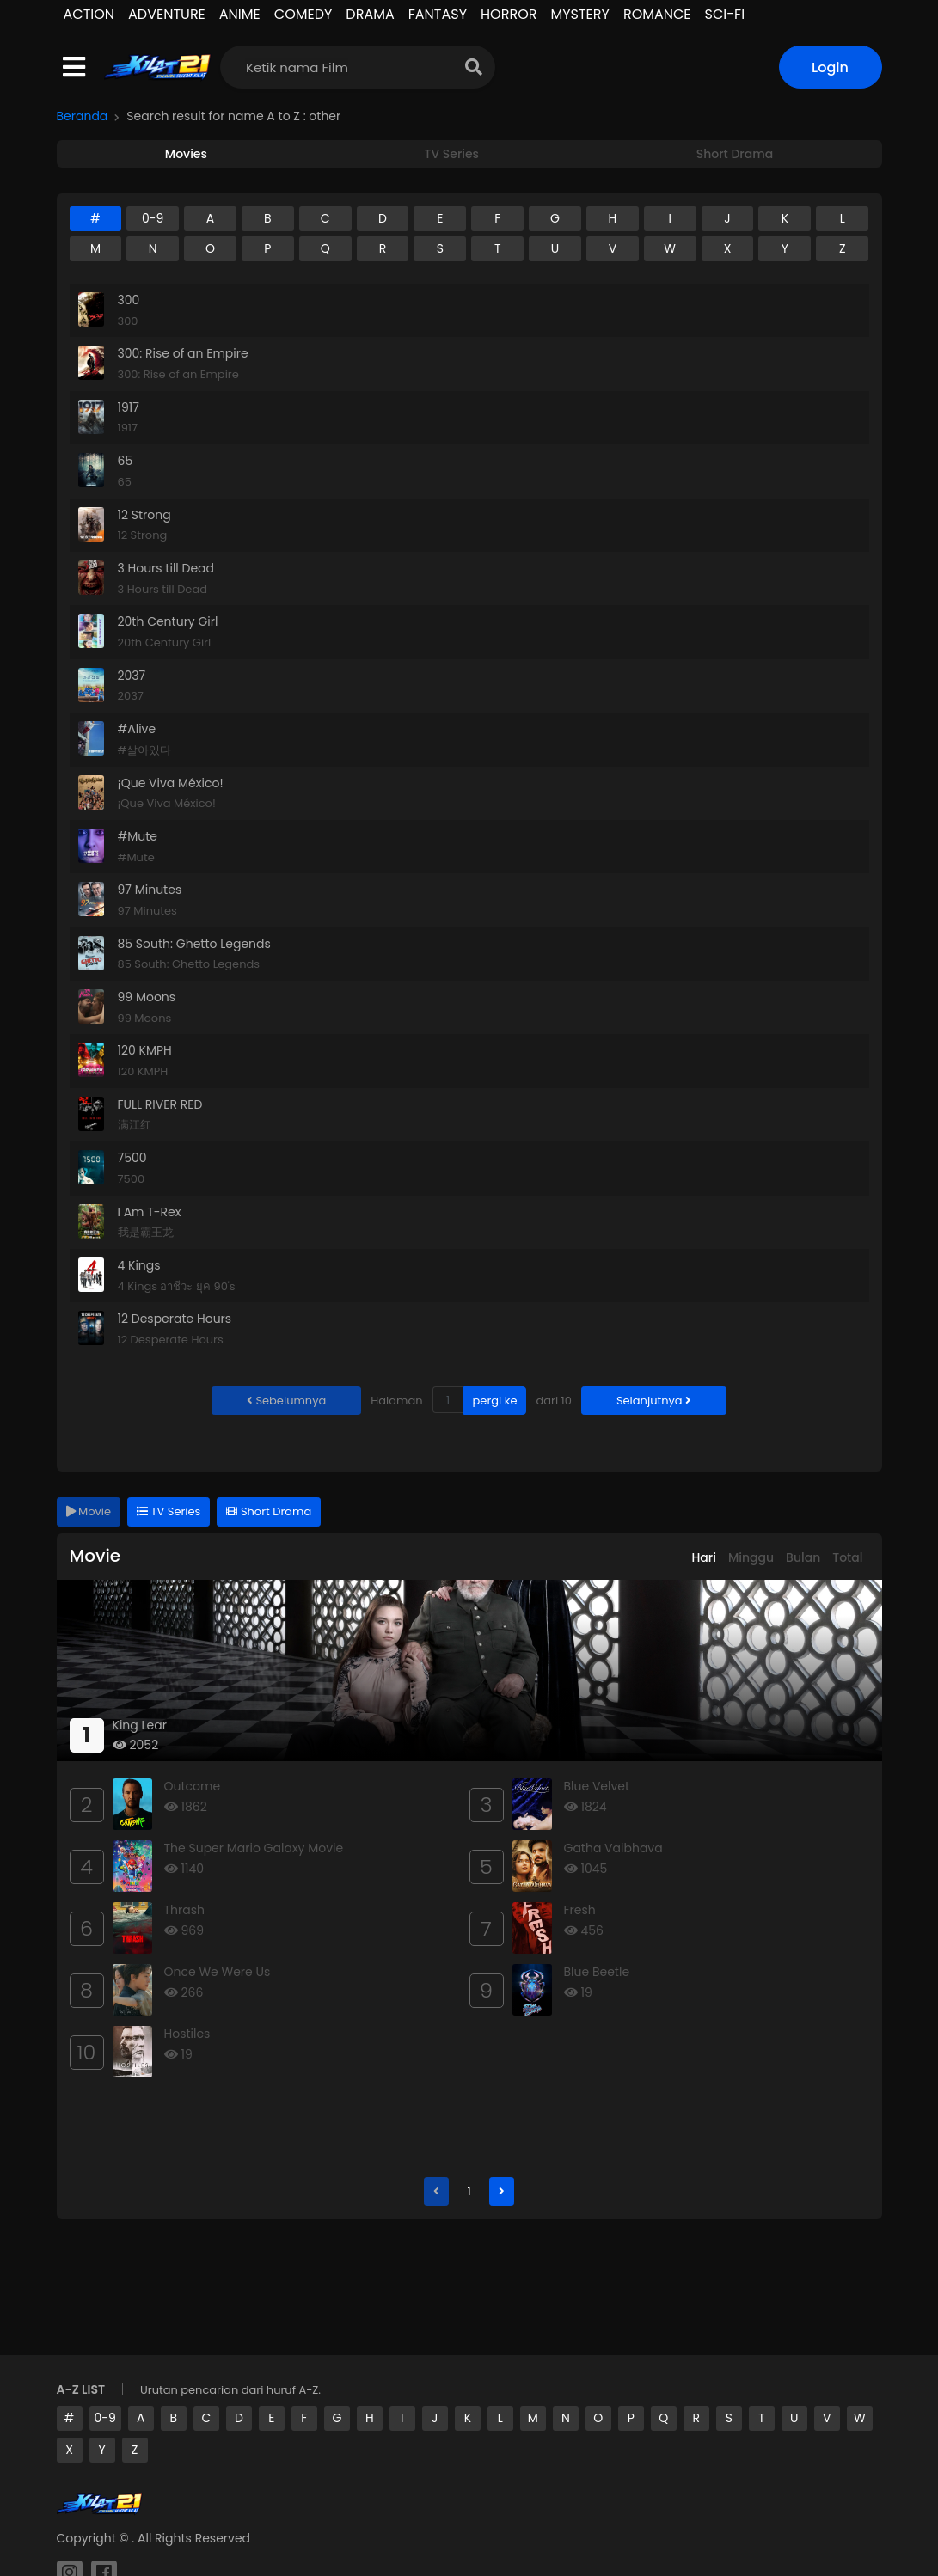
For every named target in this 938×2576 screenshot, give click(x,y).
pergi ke (495, 1400)
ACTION (89, 14)
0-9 (105, 2417)
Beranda (82, 116)
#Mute (138, 836)
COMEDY (303, 14)
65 (125, 460)
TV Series (168, 1511)
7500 (132, 1157)
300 (129, 300)
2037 (132, 675)
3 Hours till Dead (166, 568)
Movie (89, 1511)
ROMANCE (657, 14)
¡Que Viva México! (171, 783)
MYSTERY (579, 14)
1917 (128, 407)
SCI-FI (725, 14)
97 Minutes (150, 889)
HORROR (508, 14)
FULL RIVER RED (160, 1104)
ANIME (240, 14)
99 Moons (147, 997)
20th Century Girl (168, 621)
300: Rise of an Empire (183, 353)
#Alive (137, 728)
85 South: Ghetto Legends (194, 943)
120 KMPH (145, 1050)
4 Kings (139, 1265)
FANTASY (437, 14)
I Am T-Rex (149, 1212)
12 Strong (144, 514)
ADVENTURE (166, 14)
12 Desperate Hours (175, 1318)
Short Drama (268, 1511)
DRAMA (370, 14)
